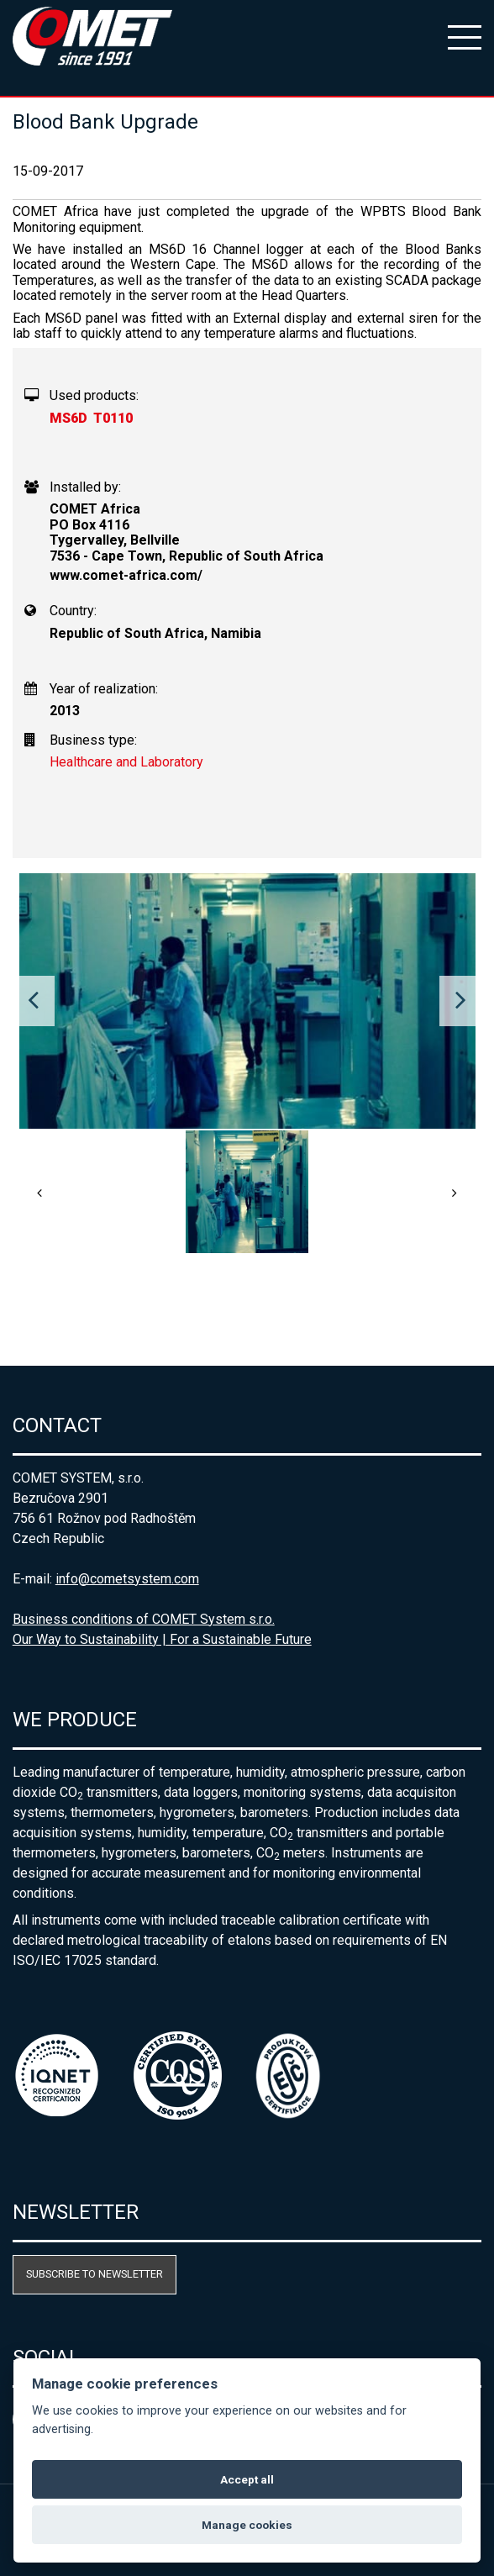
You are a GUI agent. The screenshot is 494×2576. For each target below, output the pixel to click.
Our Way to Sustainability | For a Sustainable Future (162, 1639)
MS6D (68, 418)
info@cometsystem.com (127, 1579)
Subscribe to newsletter (94, 2274)
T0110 (113, 418)
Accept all (247, 2479)
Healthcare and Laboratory (126, 762)
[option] (247, 1001)
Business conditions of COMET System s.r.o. (144, 1619)
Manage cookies (247, 2524)
